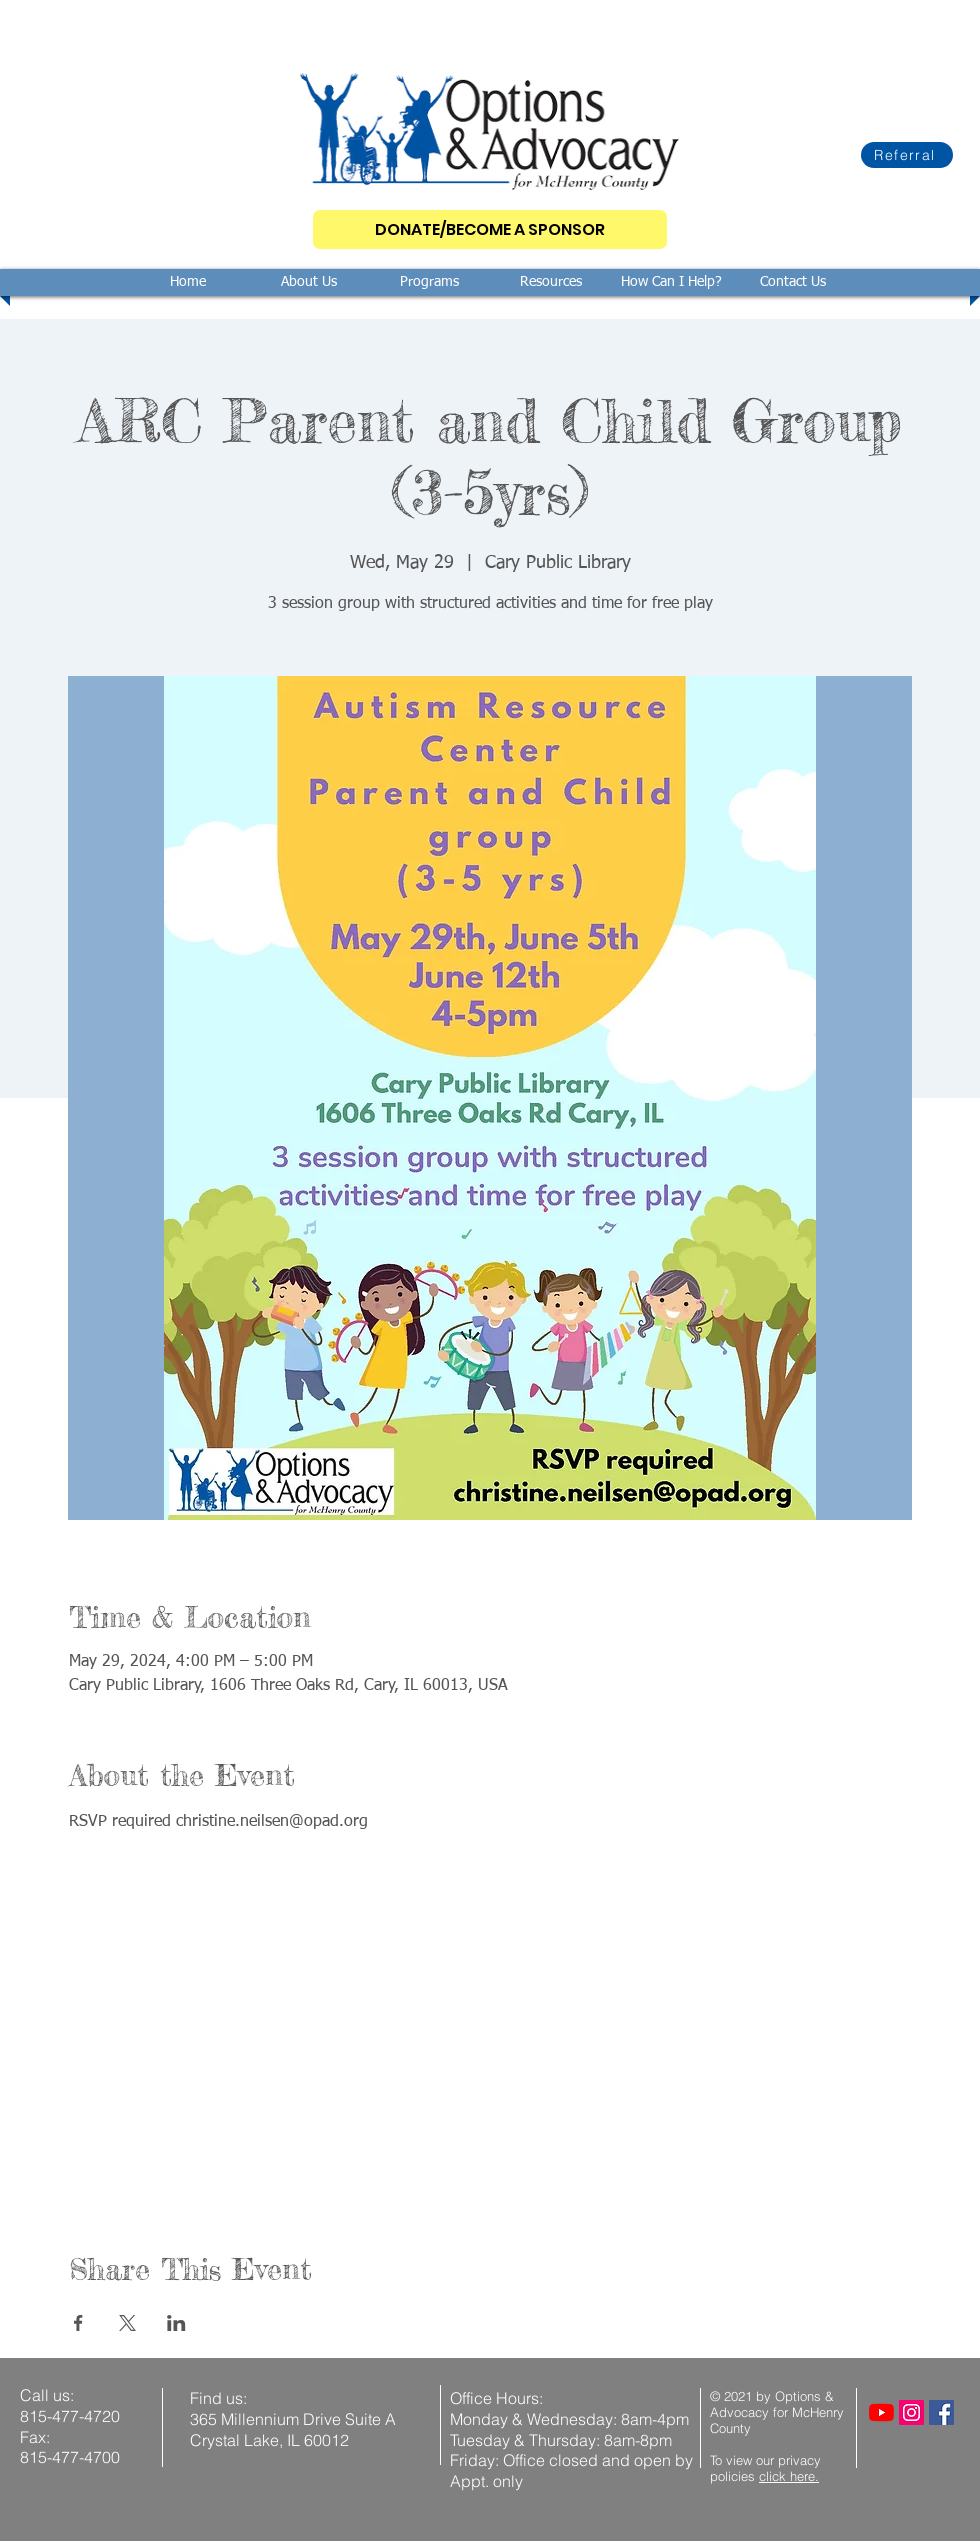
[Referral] (907, 155)
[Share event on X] (127, 2323)
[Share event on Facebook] (78, 2323)
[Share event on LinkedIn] (176, 2323)
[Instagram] (911, 2412)
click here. (789, 2476)
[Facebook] (941, 2412)
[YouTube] (881, 2412)
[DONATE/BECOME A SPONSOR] (490, 229)
